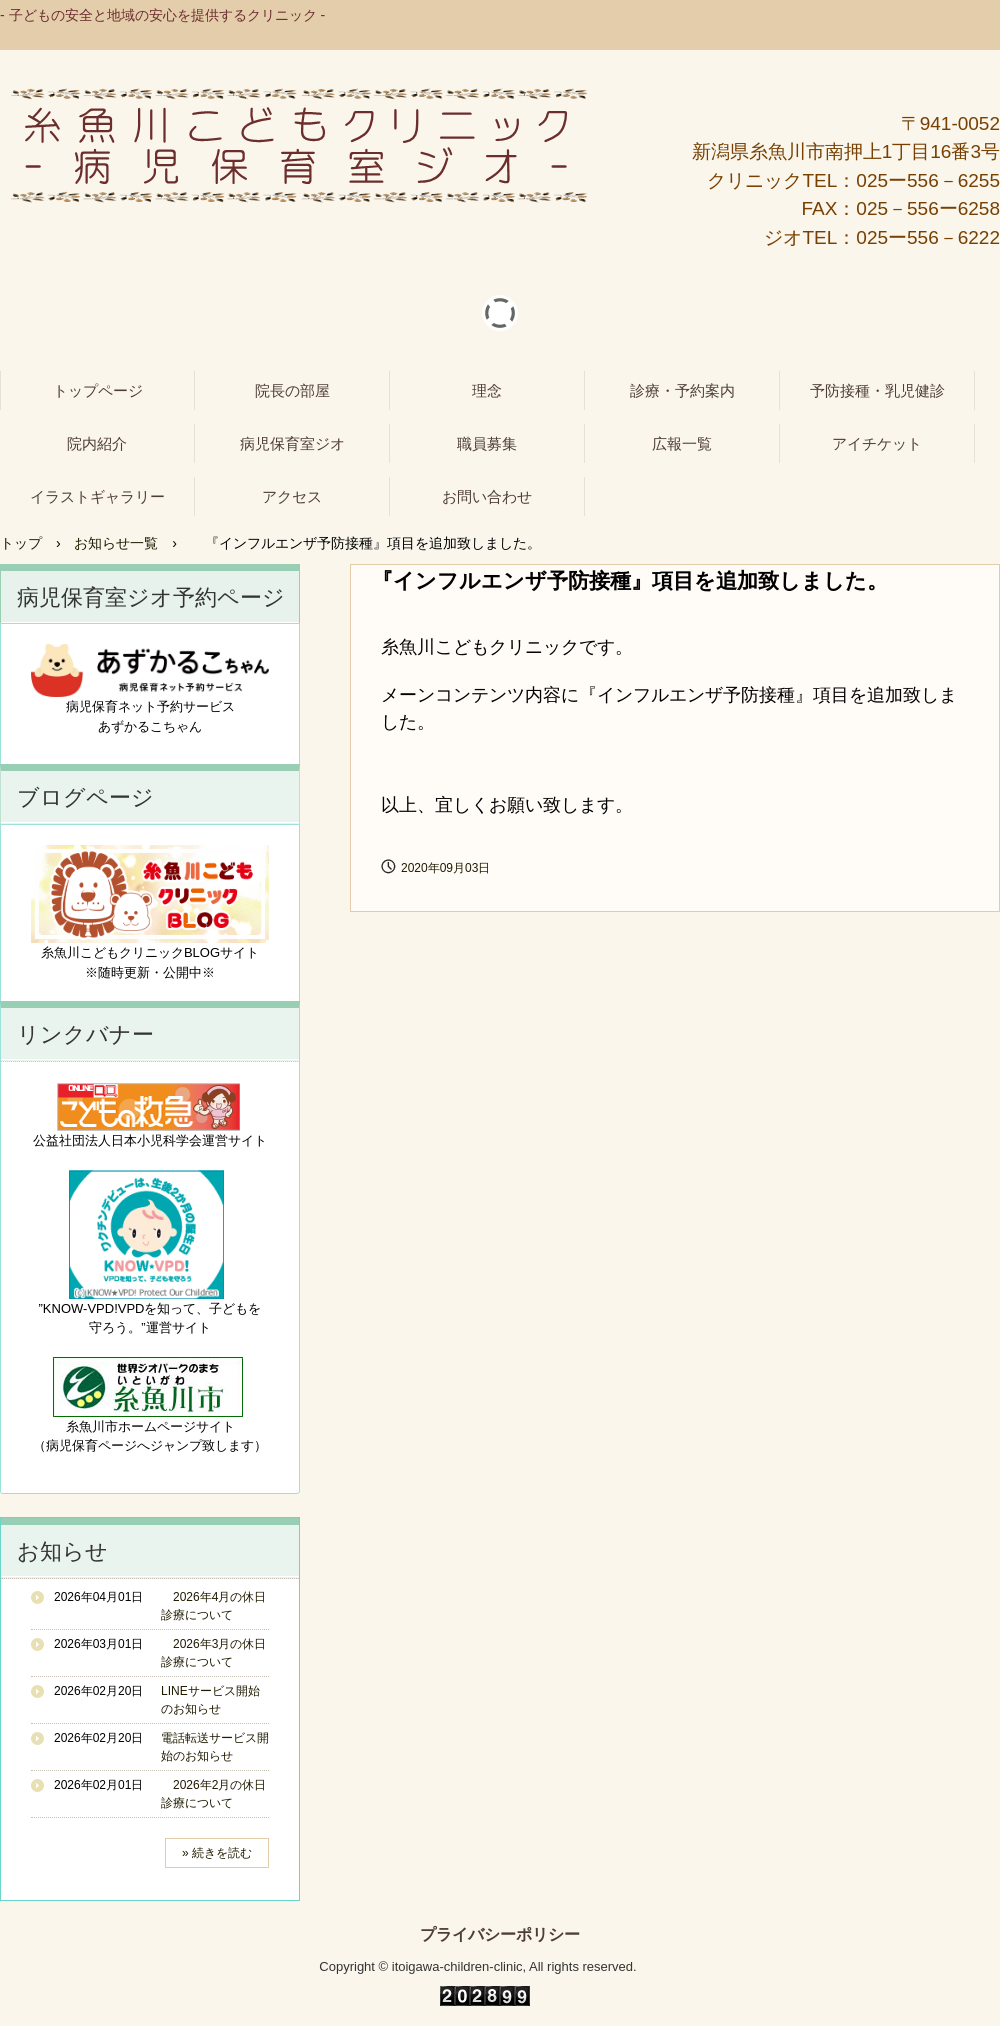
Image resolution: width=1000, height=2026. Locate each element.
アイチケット (877, 443)
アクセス (292, 496)
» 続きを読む (217, 1853)
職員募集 (487, 443)
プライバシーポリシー (500, 1935)
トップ (21, 543)
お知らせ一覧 (116, 543)
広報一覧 (682, 443)
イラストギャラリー (97, 496)
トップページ (98, 390)
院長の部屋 (292, 390)
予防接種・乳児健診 (877, 390)
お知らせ (62, 1551)
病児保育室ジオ (292, 443)
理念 (487, 390)
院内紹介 (97, 443)
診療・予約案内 (682, 390)
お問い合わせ (487, 496)
